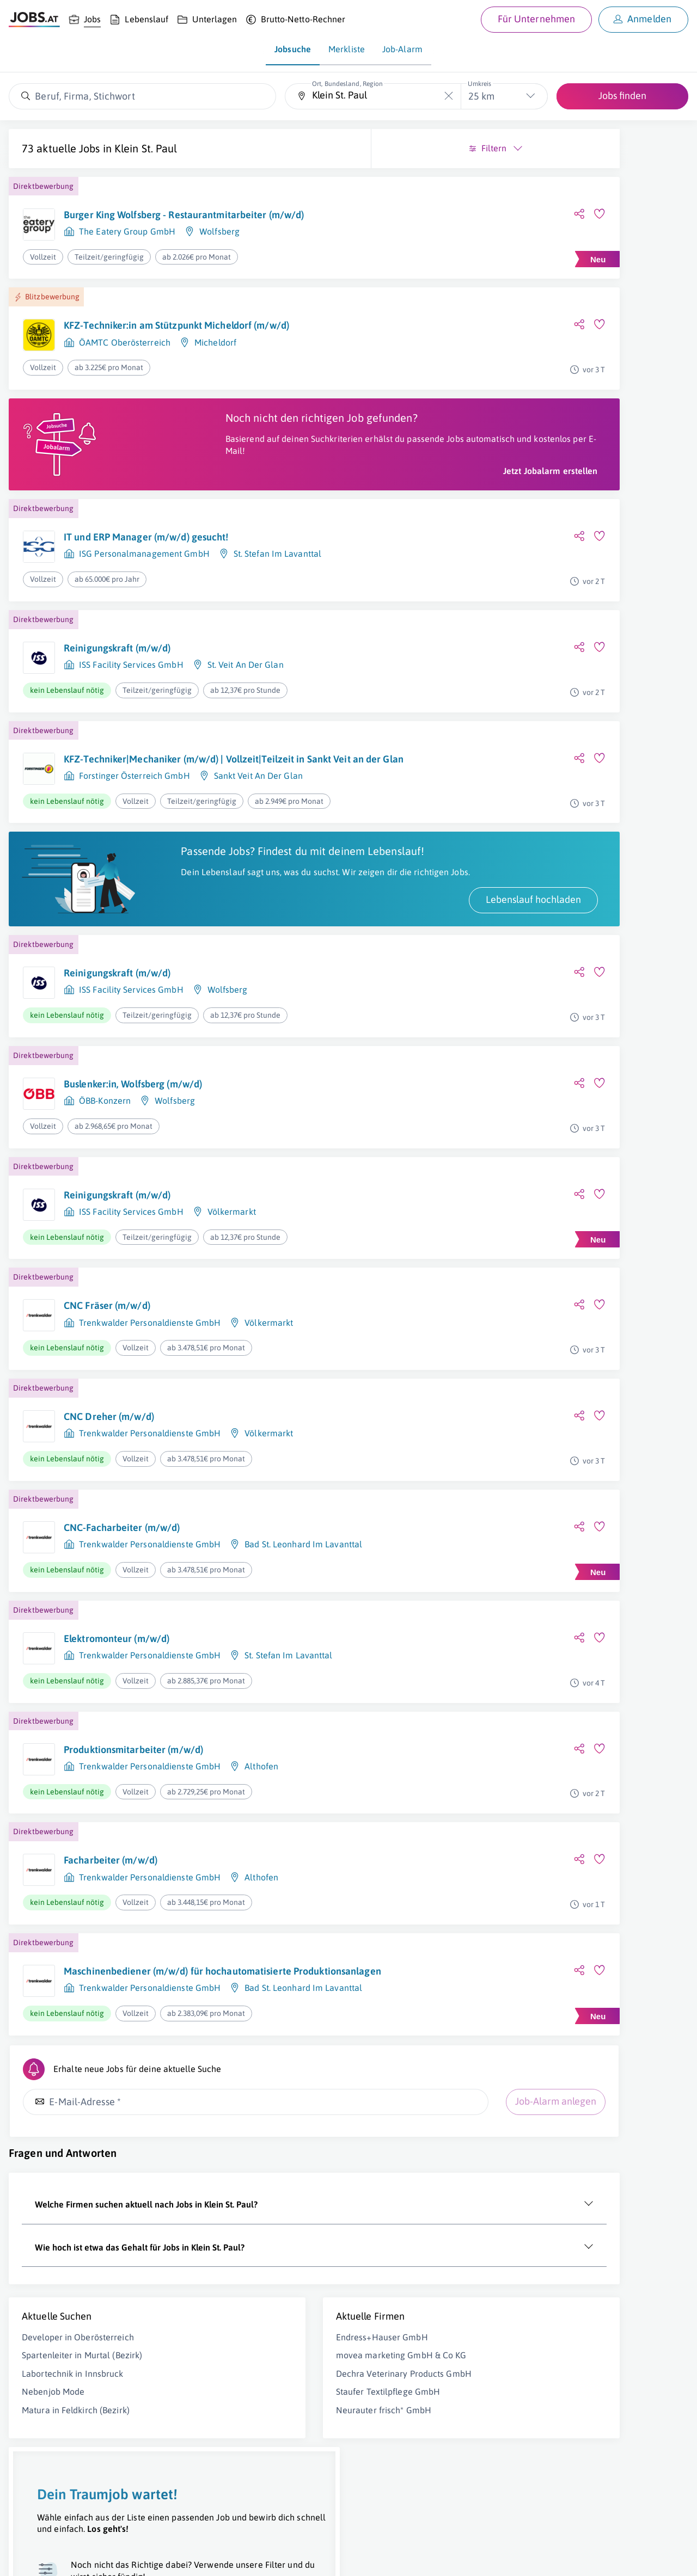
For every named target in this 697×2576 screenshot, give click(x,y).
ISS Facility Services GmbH (131, 706)
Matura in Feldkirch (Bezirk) (76, 2493)
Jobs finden (622, 95)
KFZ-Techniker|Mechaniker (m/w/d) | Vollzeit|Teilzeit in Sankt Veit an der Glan (152, 807)
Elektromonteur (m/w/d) (116, 1712)
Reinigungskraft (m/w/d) (117, 689)
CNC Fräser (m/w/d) (107, 1380)
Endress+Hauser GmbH (242, 2420)
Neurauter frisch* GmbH (243, 2505)
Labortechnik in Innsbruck (73, 2456)
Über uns (24, 2557)
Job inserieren (72, 2557)
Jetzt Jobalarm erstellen (271, 512)
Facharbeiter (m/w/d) (110, 1934)
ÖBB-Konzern (105, 1175)
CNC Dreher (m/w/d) (109, 1491)
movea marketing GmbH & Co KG (261, 2438)
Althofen (261, 1841)
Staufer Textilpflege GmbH (248, 2486)
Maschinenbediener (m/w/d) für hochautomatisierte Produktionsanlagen (152, 2052)
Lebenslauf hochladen (253, 974)
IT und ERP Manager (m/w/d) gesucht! (146, 578)
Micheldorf (215, 363)
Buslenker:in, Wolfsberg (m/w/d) (133, 1158)
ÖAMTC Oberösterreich (124, 363)
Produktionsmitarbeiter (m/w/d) (133, 1823)
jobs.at (271, 2557)
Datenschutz (198, 2557)
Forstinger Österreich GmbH (134, 830)
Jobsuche (292, 49)
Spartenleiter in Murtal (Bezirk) (82, 2438)
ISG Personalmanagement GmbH (144, 595)
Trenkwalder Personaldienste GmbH (150, 1396)
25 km (481, 96)
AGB (160, 2557)
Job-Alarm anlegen (275, 2184)
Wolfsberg (219, 244)
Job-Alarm (402, 49)
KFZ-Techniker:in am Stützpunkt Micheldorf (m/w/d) (158, 340)
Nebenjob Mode (53, 2474)
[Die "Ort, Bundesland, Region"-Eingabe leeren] (448, 96)
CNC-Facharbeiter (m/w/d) (122, 1602)
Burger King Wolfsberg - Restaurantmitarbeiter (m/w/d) (165, 221)
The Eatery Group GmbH (127, 244)
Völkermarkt (231, 1286)
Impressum (125, 2557)
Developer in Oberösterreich (78, 2420)
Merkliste (346, 49)
